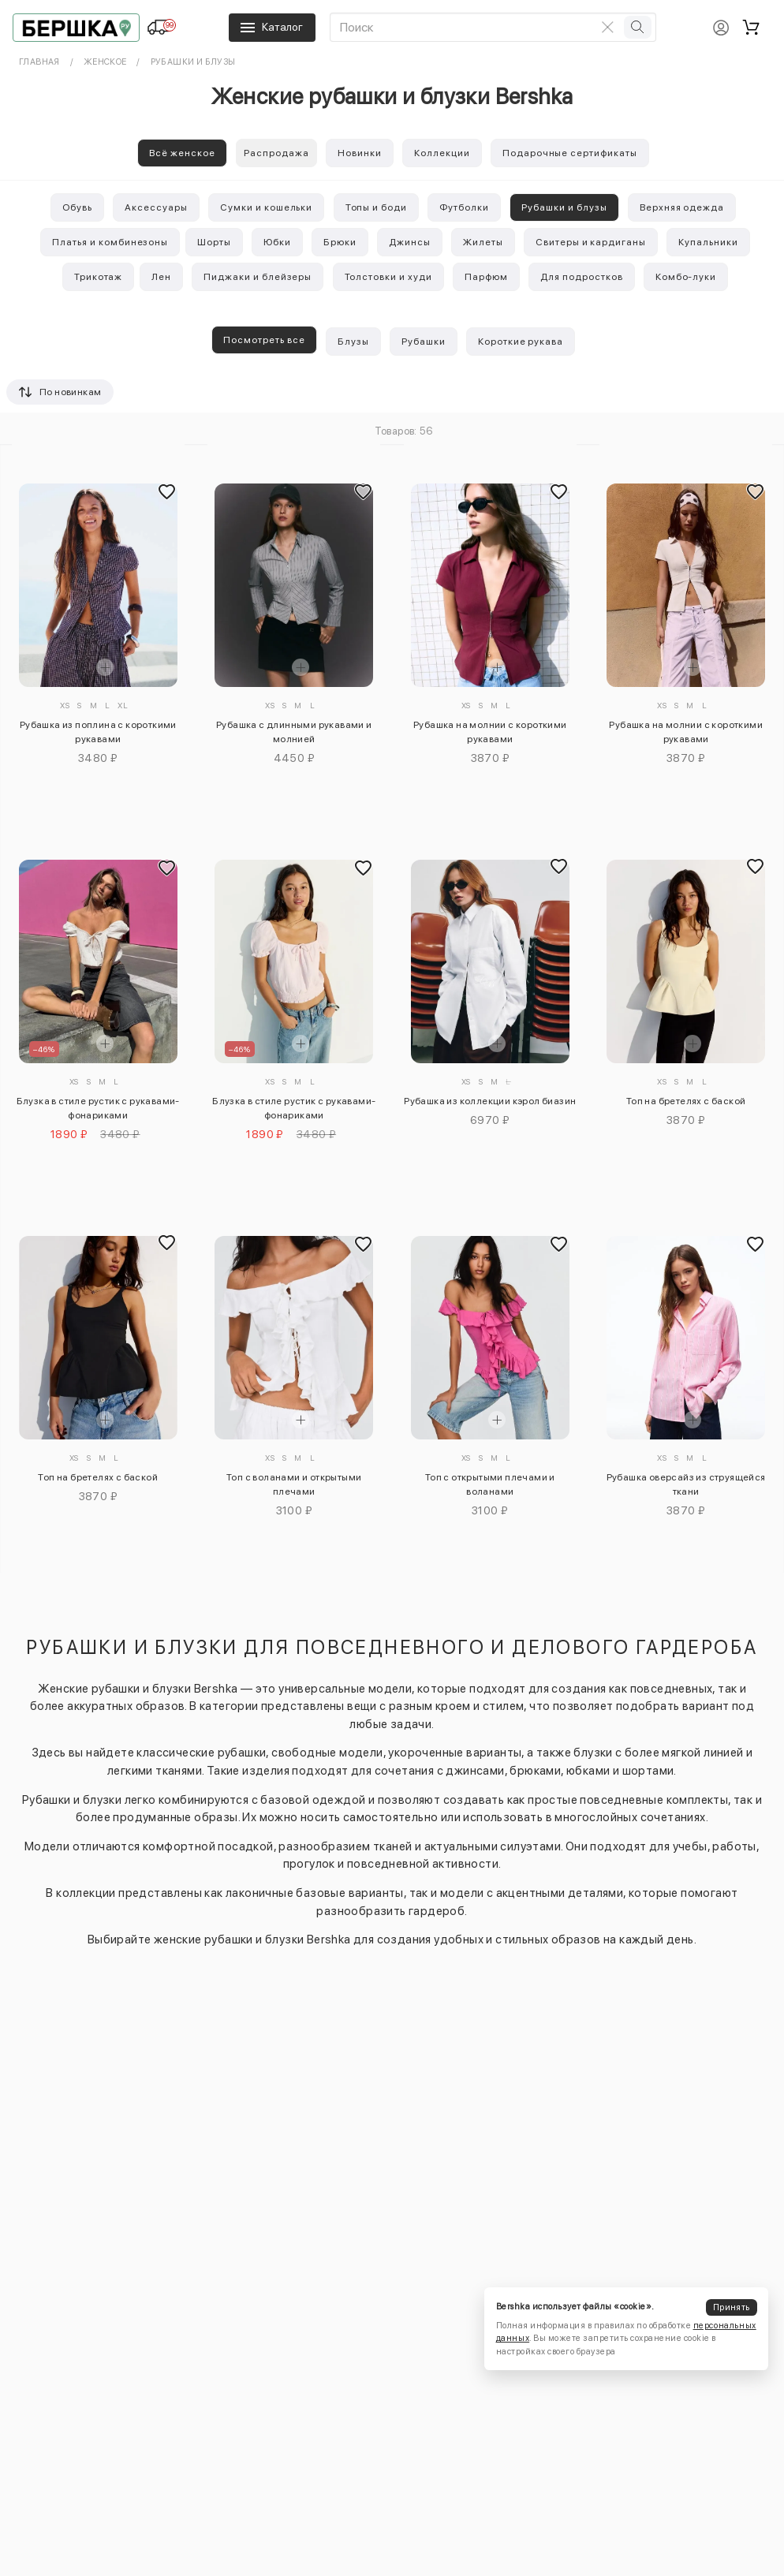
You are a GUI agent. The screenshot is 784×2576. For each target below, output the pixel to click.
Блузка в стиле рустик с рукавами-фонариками (98, 1108)
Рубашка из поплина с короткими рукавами (98, 732)
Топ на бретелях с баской (686, 1101)
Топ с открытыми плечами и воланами (490, 1484)
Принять (731, 2307)
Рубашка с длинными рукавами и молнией (294, 732)
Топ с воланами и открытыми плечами (293, 1484)
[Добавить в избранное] (167, 491)
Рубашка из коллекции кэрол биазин (490, 1101)
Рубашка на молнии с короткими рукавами (490, 732)
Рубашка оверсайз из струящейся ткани (686, 1484)
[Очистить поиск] (608, 27)
